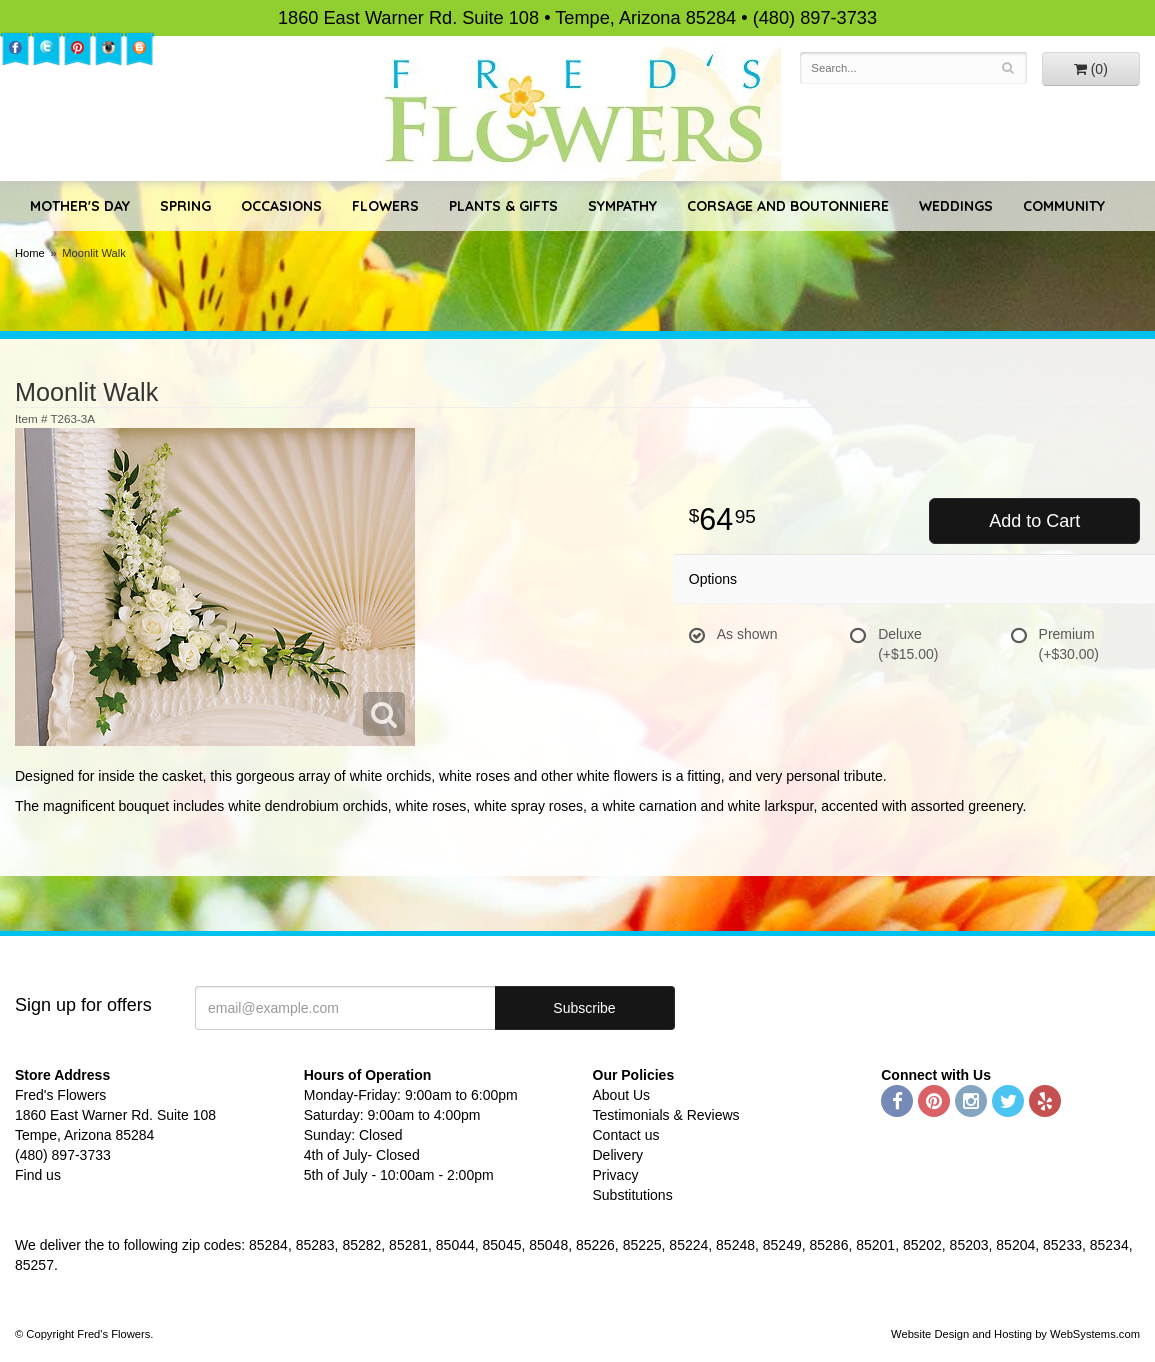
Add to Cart (1034, 521)
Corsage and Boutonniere (788, 206)
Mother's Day (80, 206)
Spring (185, 206)
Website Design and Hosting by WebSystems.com (1015, 1334)
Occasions (281, 206)
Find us (38, 1175)
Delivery (618, 1155)
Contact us (626, 1135)
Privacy (616, 1175)
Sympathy (622, 206)
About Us (622, 1095)
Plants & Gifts (503, 206)
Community (1064, 206)
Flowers (385, 206)
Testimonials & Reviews (666, 1115)
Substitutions (633, 1195)
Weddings (956, 206)
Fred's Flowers (577, 111)
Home (30, 253)
